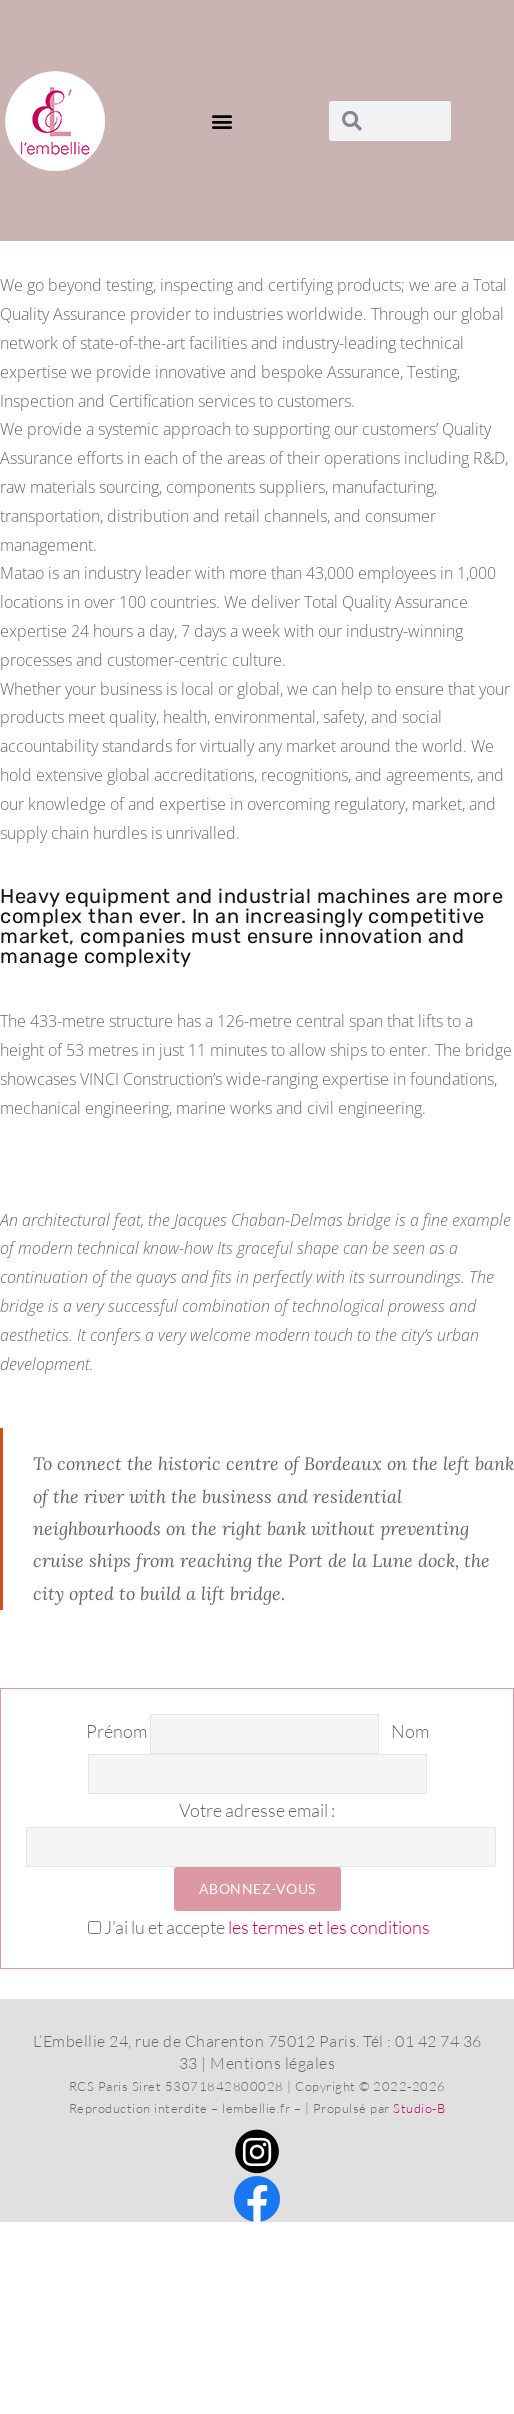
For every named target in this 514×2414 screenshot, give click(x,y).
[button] (223, 120)
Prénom (116, 1732)
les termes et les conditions (329, 1927)
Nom (410, 1732)
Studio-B (419, 2108)
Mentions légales (272, 2063)
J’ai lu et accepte (259, 1927)
